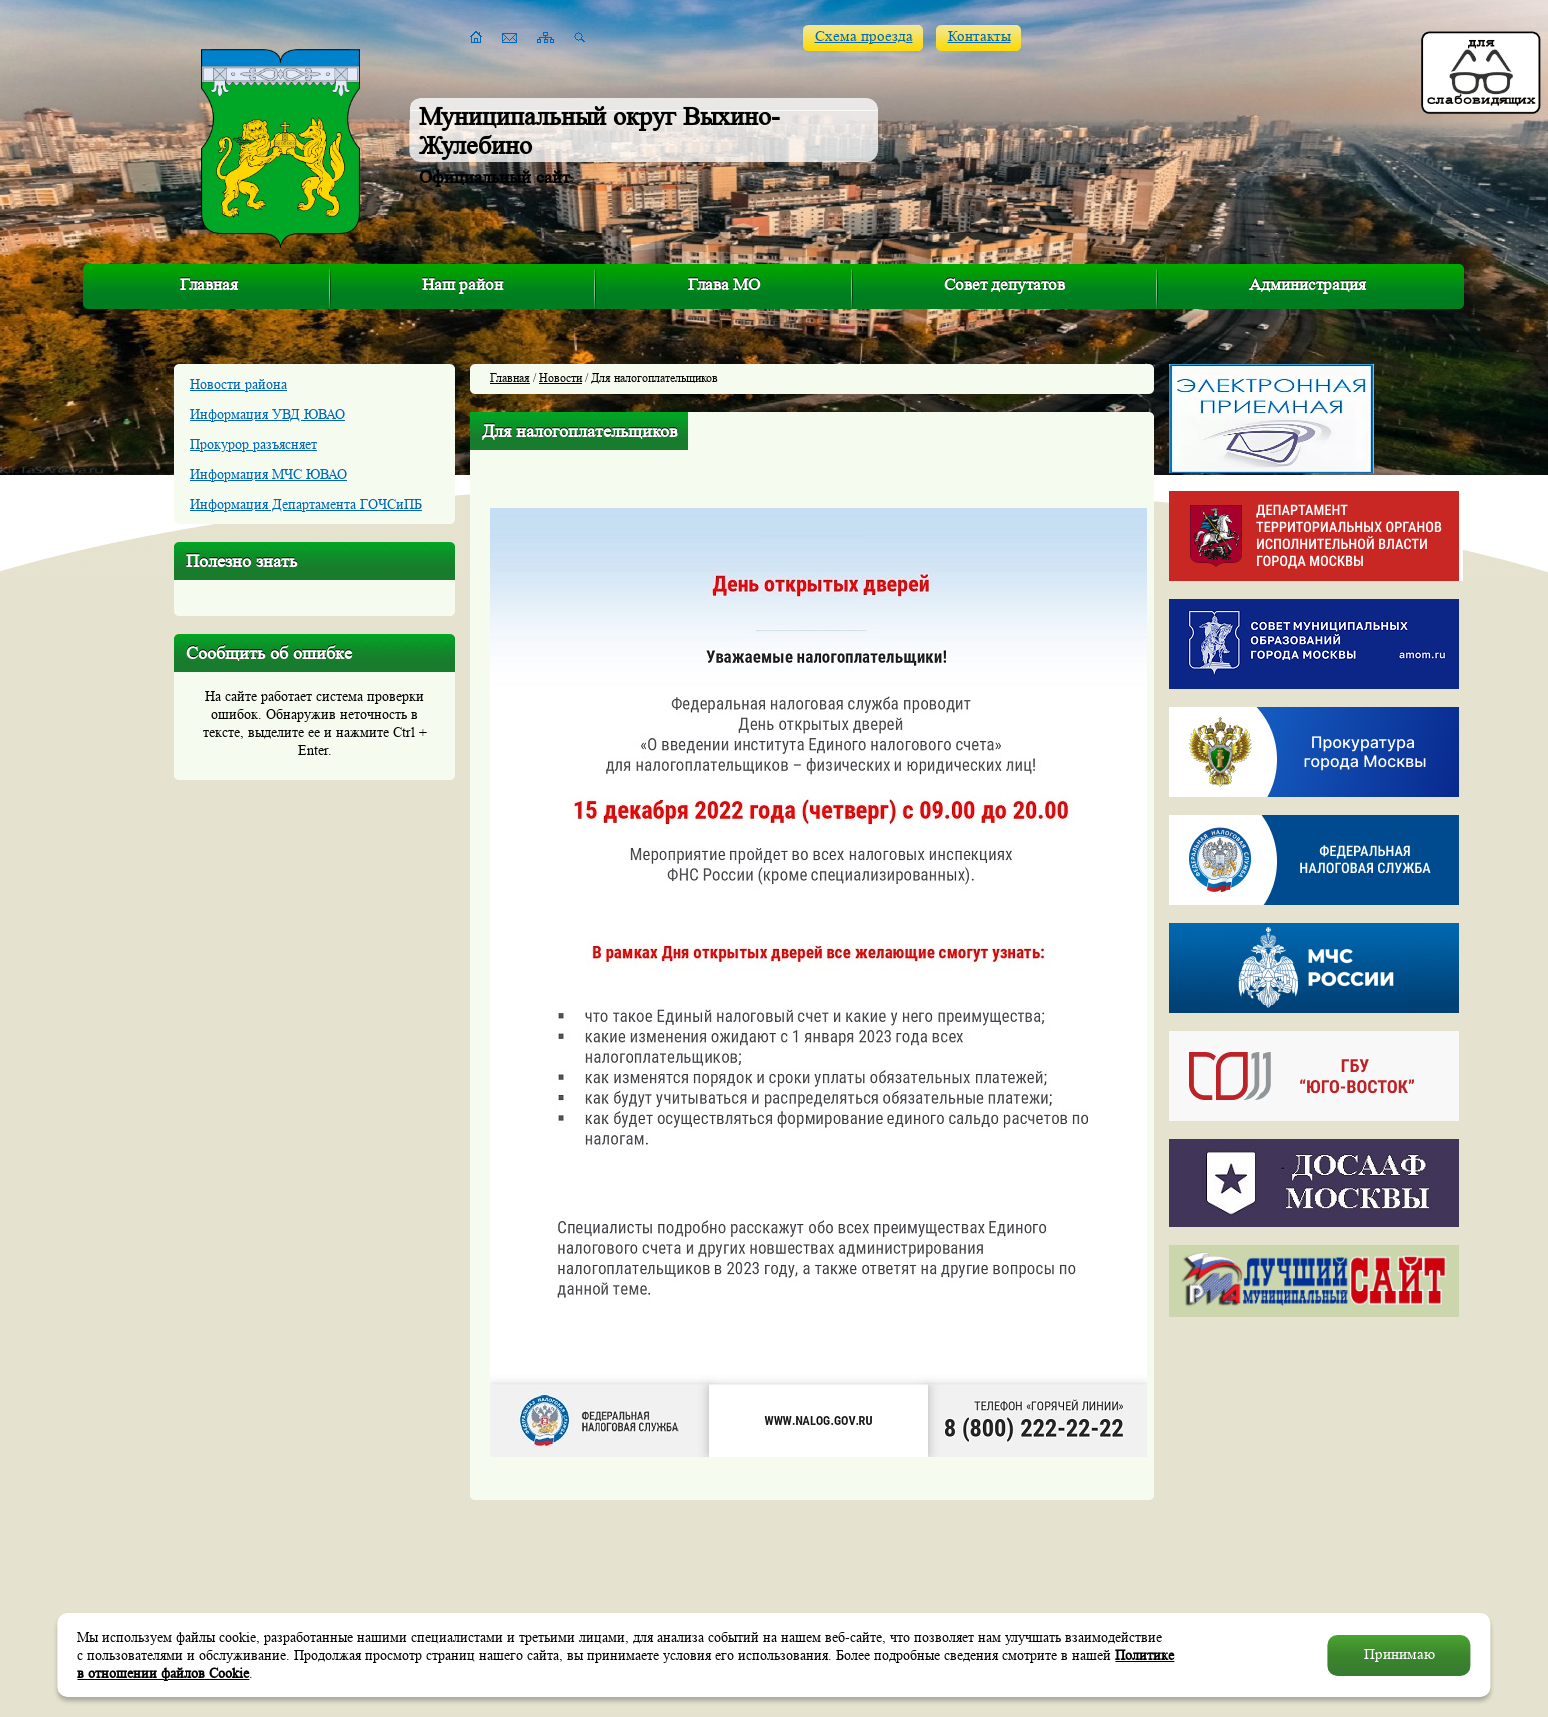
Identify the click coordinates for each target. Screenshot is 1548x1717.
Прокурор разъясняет (253, 444)
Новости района (238, 384)
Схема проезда (864, 36)
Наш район (462, 284)
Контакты (979, 36)
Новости (560, 377)
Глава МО (724, 284)
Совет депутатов (1004, 284)
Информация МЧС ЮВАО (268, 474)
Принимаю (1399, 1654)
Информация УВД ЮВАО (267, 414)
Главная (209, 284)
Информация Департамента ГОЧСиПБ (306, 504)
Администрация (1307, 284)
